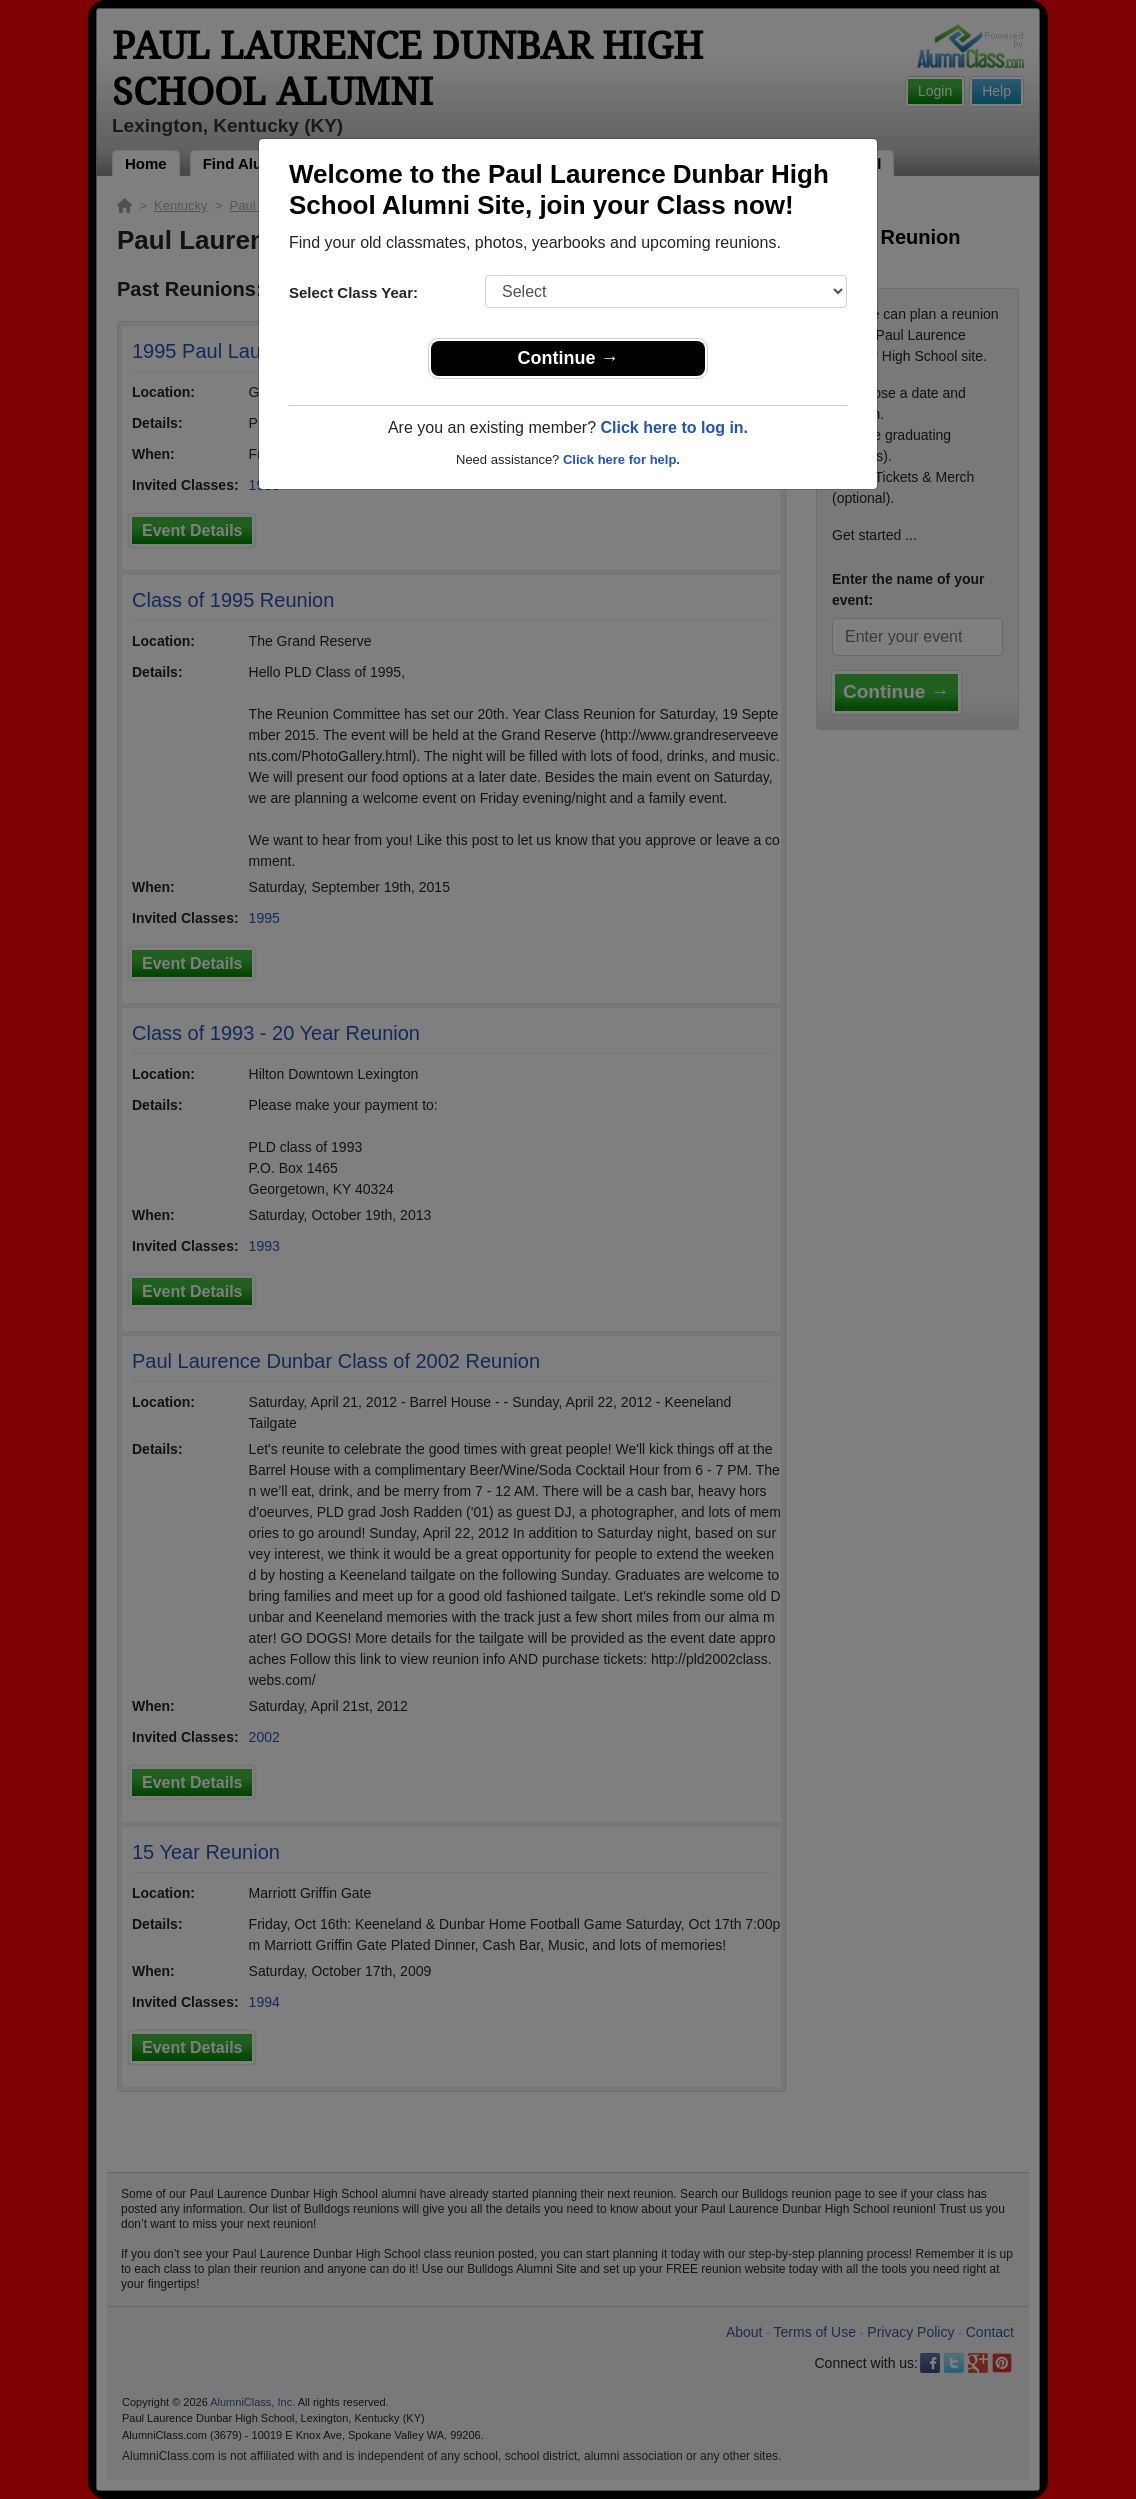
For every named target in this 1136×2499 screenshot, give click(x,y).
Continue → (568, 358)
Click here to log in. (674, 427)
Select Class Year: (353, 292)
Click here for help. (621, 459)
